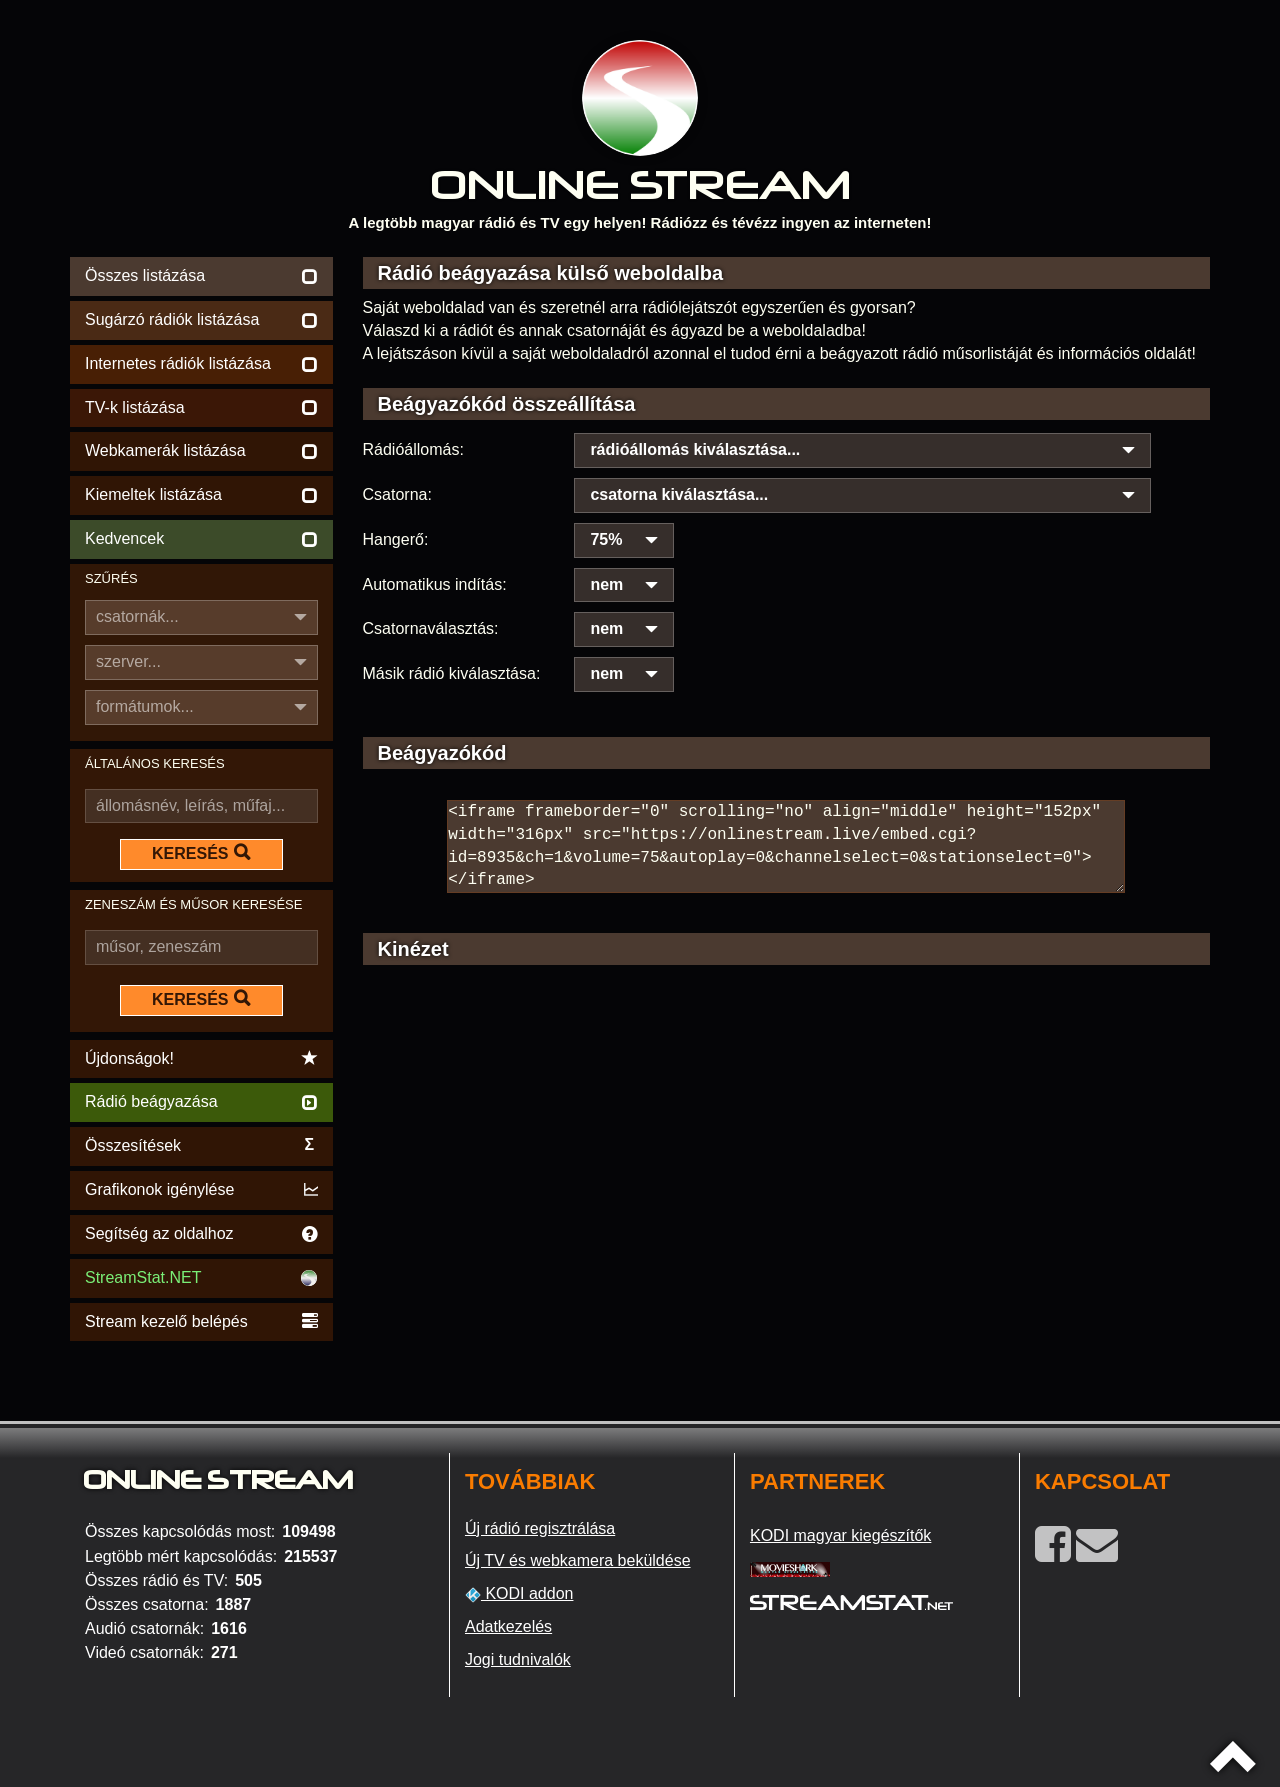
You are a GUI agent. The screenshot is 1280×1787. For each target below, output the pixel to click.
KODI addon (519, 1594)
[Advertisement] (787, 1157)
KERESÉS (201, 853)
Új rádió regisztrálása (540, 1528)
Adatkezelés (508, 1626)
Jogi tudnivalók (518, 1659)
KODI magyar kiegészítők (840, 1535)
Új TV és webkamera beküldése (578, 1560)
